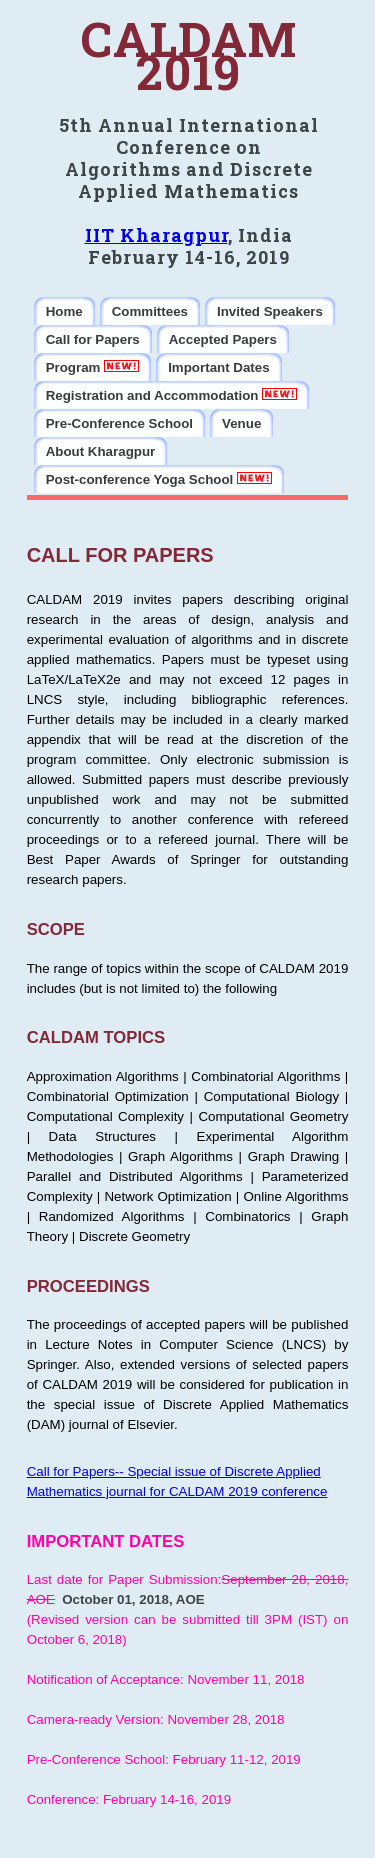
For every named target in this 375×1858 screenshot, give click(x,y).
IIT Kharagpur (156, 235)
